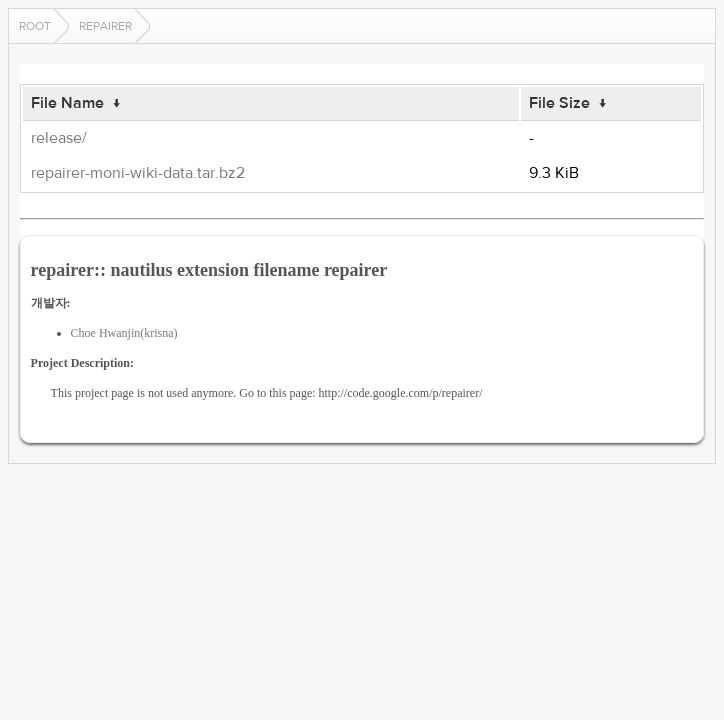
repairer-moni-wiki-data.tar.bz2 (138, 173)
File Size (559, 103)
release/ (59, 138)
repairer (105, 26)
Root (35, 26)
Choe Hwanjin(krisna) (124, 333)
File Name (67, 103)
